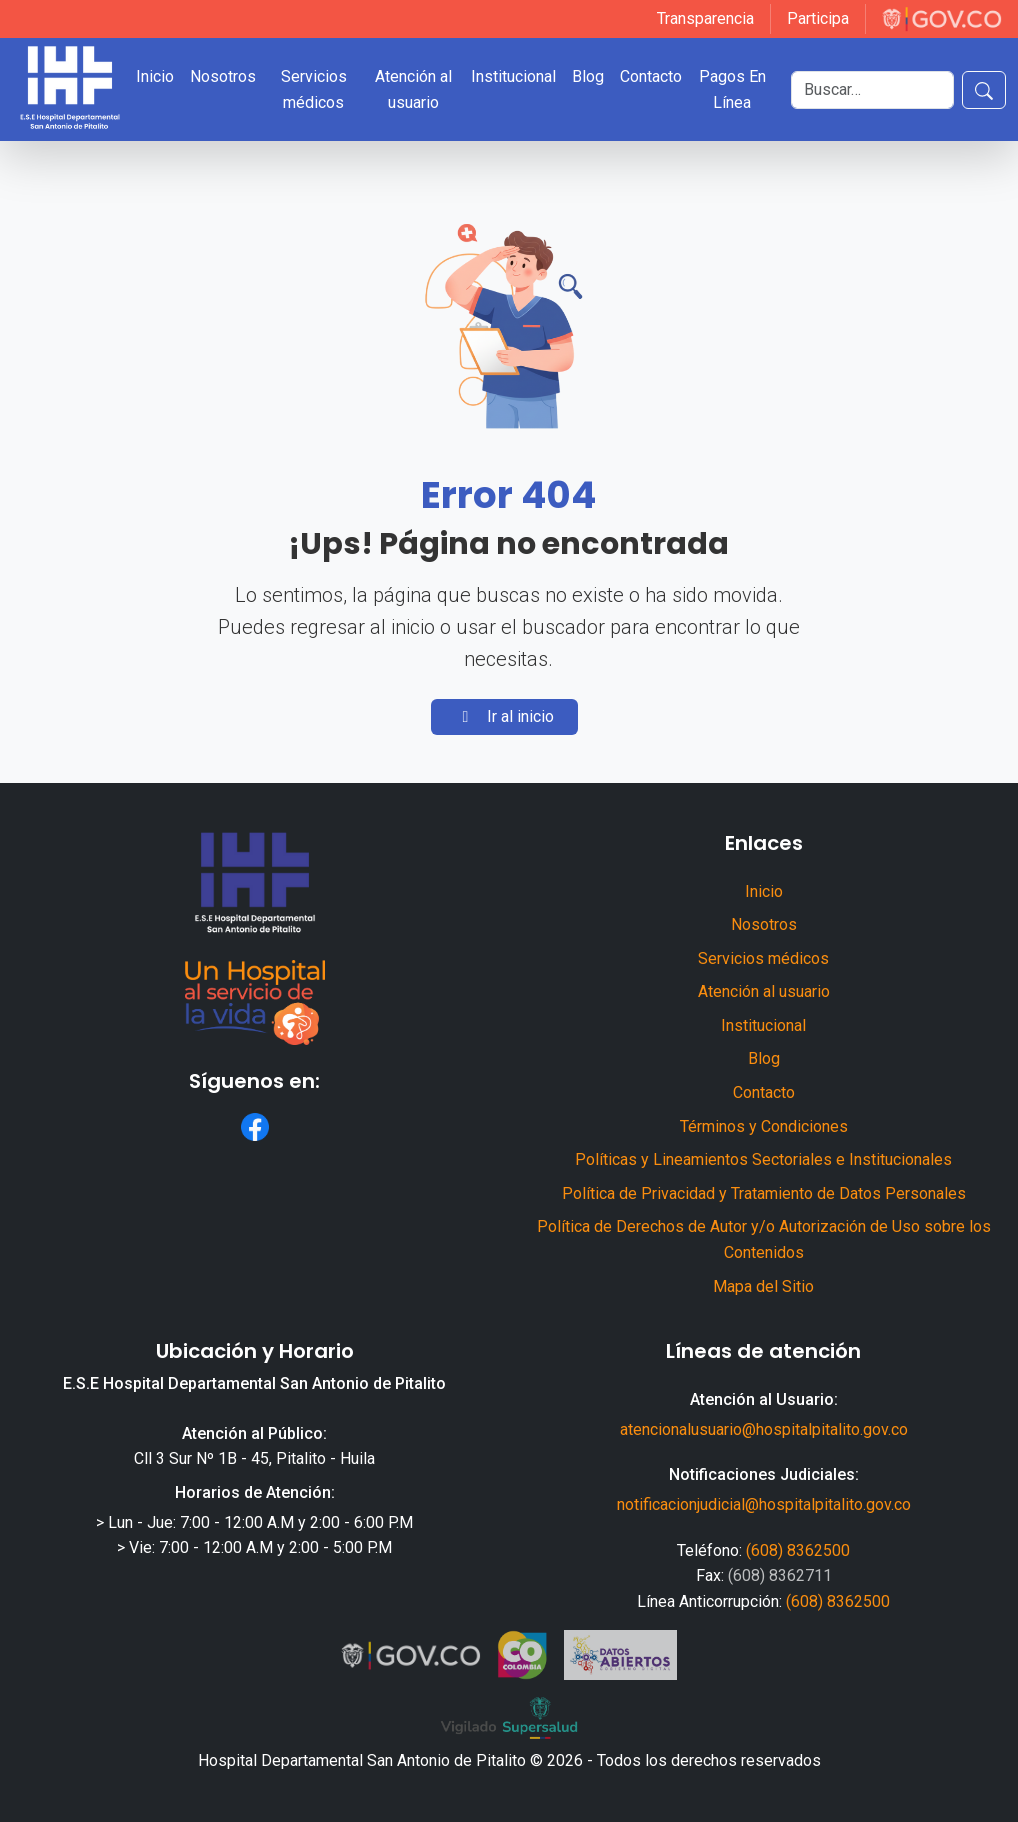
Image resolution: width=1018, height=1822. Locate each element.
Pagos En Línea (732, 89)
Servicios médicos (314, 89)
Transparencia (705, 18)
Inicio (155, 76)
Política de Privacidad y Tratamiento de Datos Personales (764, 1193)
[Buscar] (873, 90)
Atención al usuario (413, 89)
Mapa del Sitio (763, 1286)
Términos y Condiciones (764, 1126)
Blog (588, 76)
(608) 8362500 (798, 1550)
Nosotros (223, 76)
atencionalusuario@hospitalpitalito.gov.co (764, 1429)
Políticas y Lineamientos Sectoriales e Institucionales (763, 1159)
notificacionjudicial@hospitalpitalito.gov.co (764, 1504)
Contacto (651, 76)
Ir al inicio (504, 716)
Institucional (513, 76)
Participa (818, 18)
